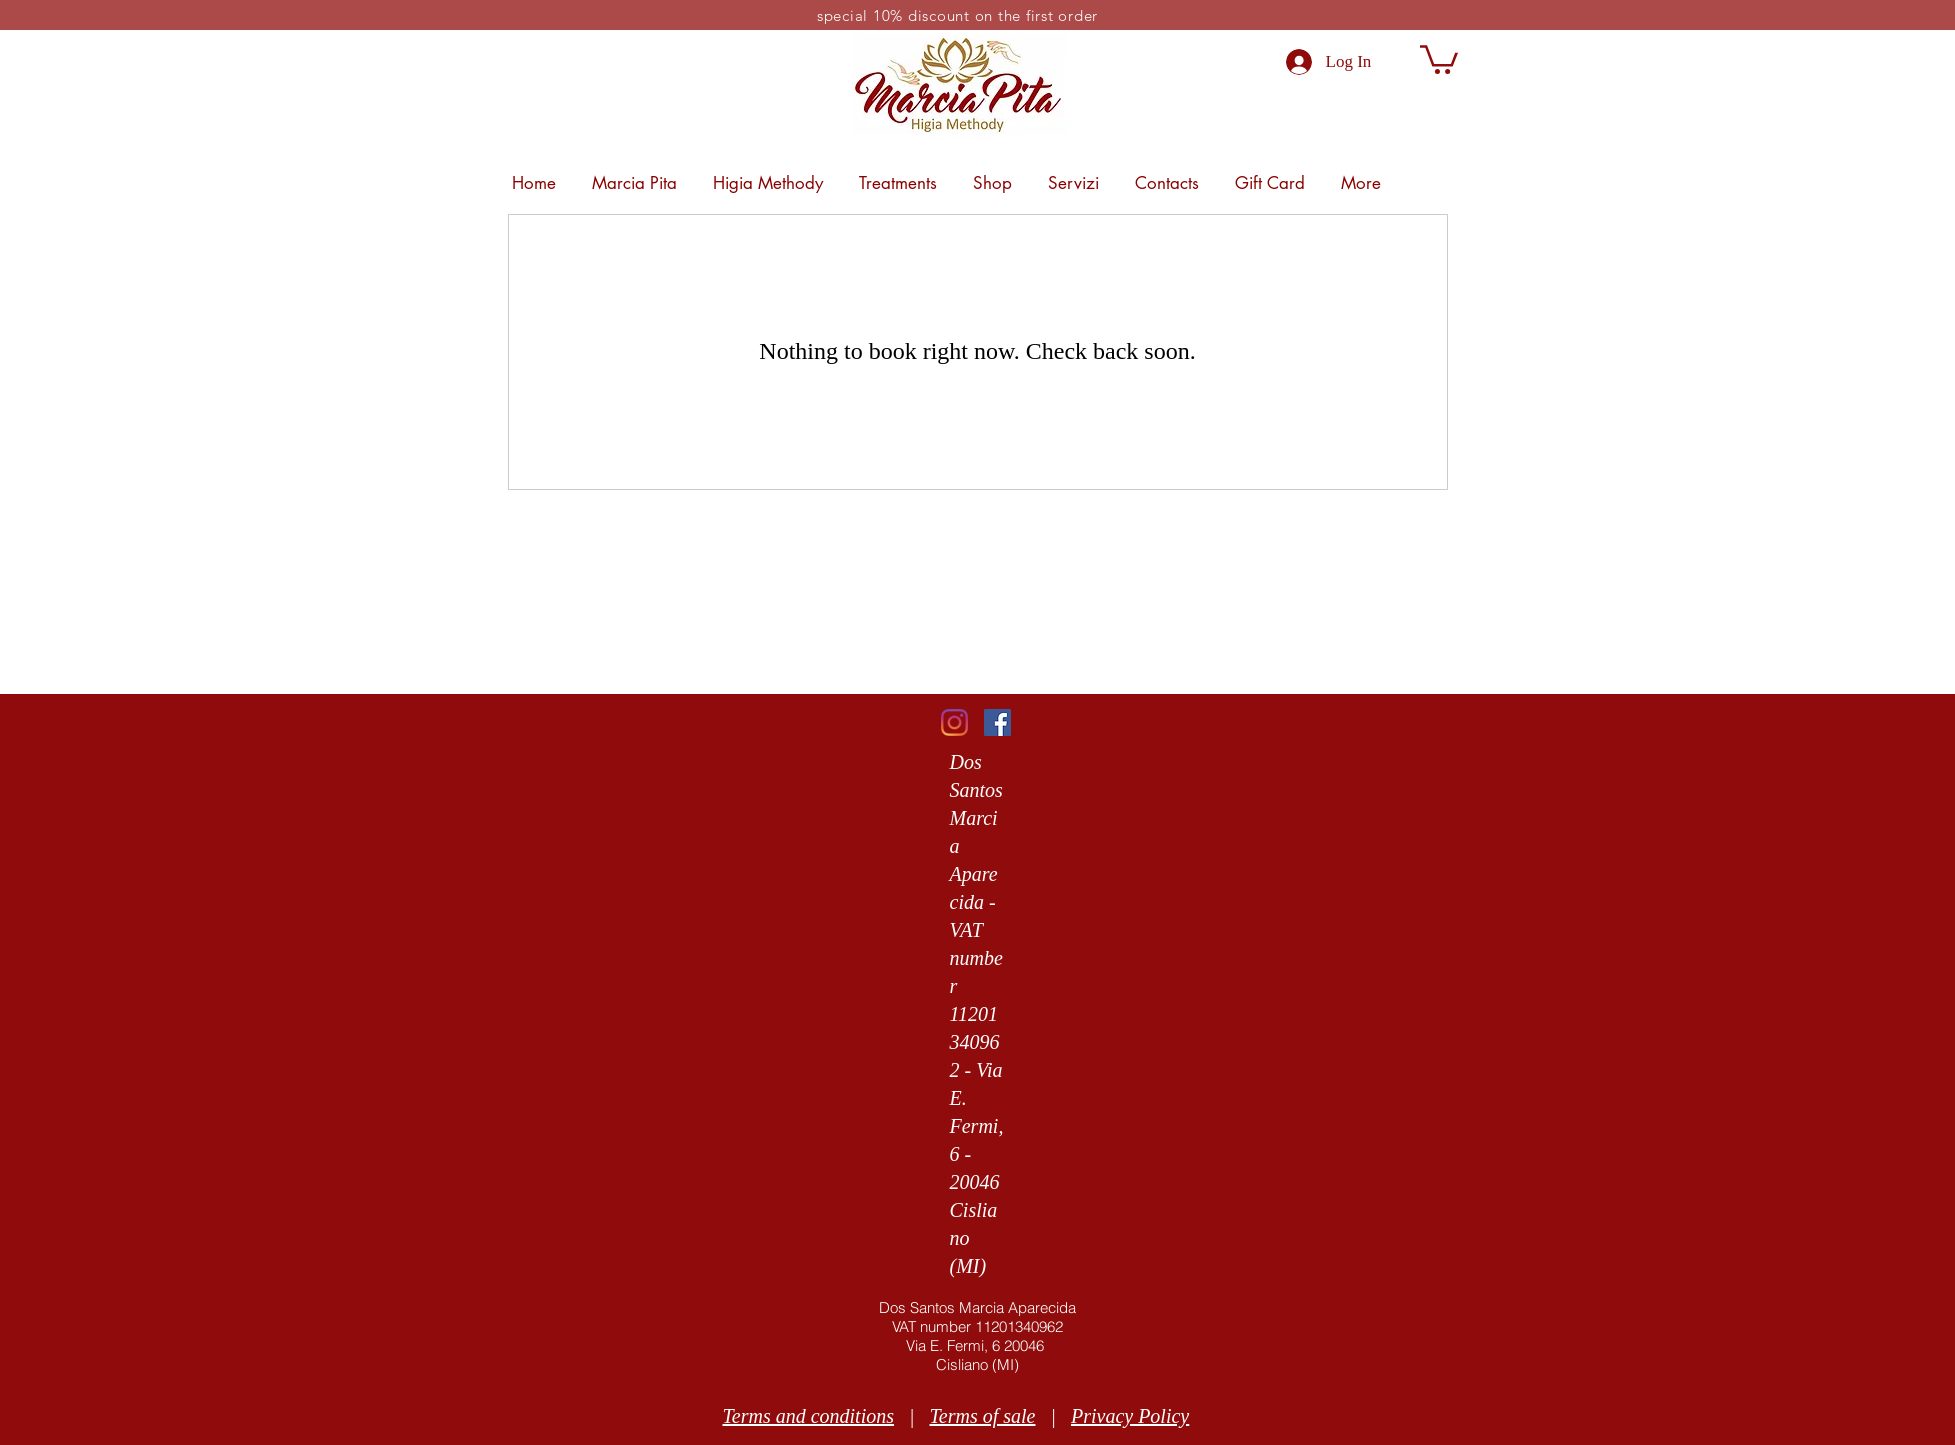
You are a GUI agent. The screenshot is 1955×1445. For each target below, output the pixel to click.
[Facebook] (997, 722)
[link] (1439, 58)
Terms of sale (983, 1416)
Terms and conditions (809, 1416)
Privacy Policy (1130, 1416)
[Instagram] (954, 722)
